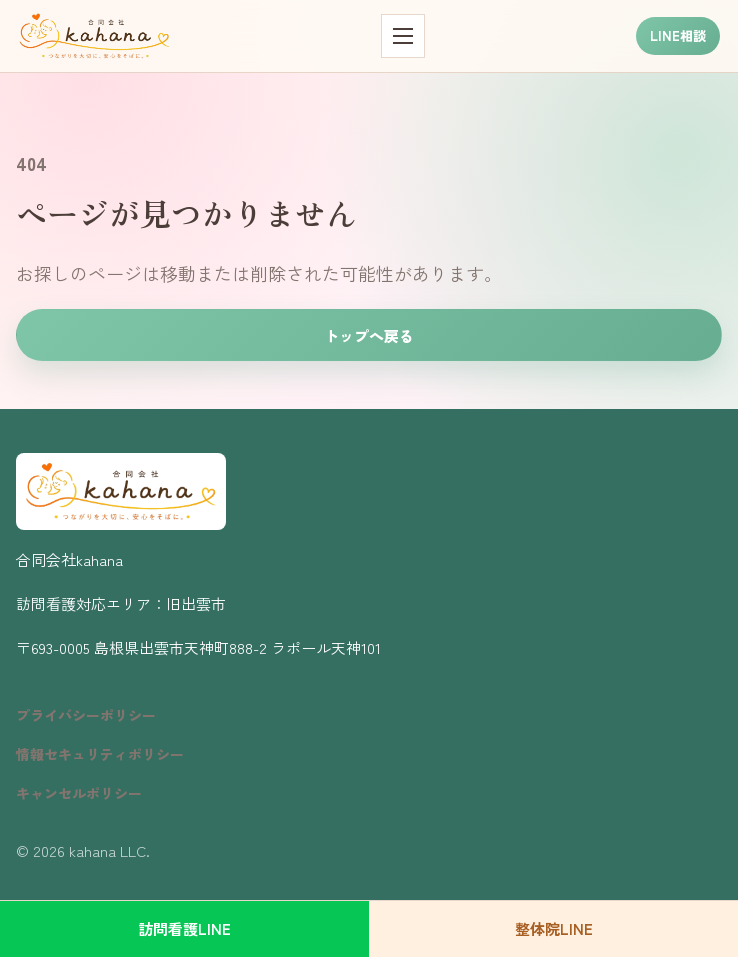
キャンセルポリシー (79, 793)
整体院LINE (554, 928)
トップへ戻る (369, 335)
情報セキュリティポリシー (100, 754)
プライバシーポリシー (86, 715)
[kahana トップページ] (94, 36)
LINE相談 (678, 35)
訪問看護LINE (184, 928)
